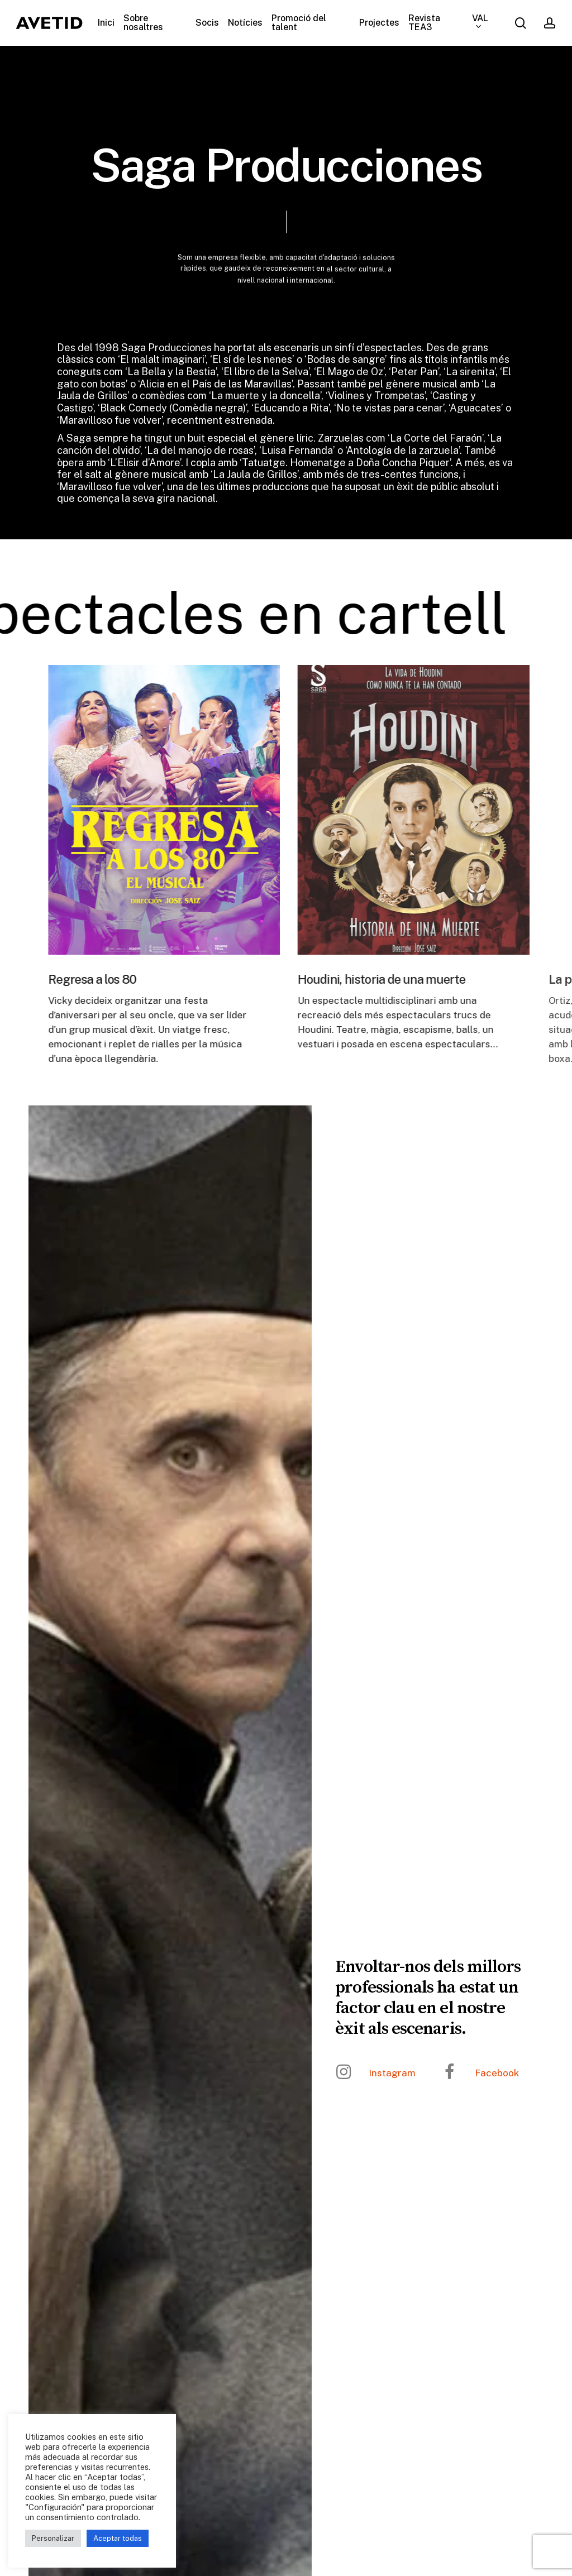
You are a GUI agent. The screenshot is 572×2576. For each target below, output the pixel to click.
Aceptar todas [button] (117, 2538)
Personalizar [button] (53, 2538)
